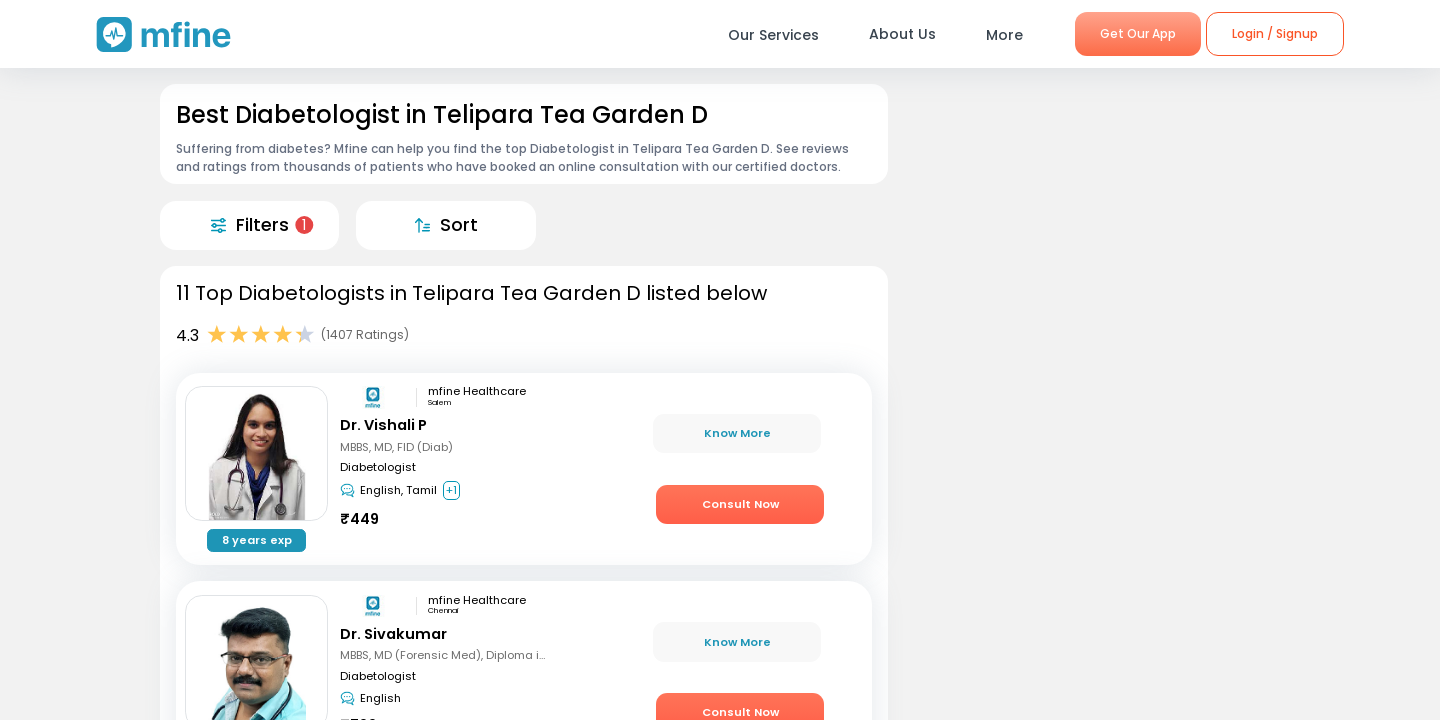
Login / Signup (1275, 33)
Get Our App (1138, 33)
